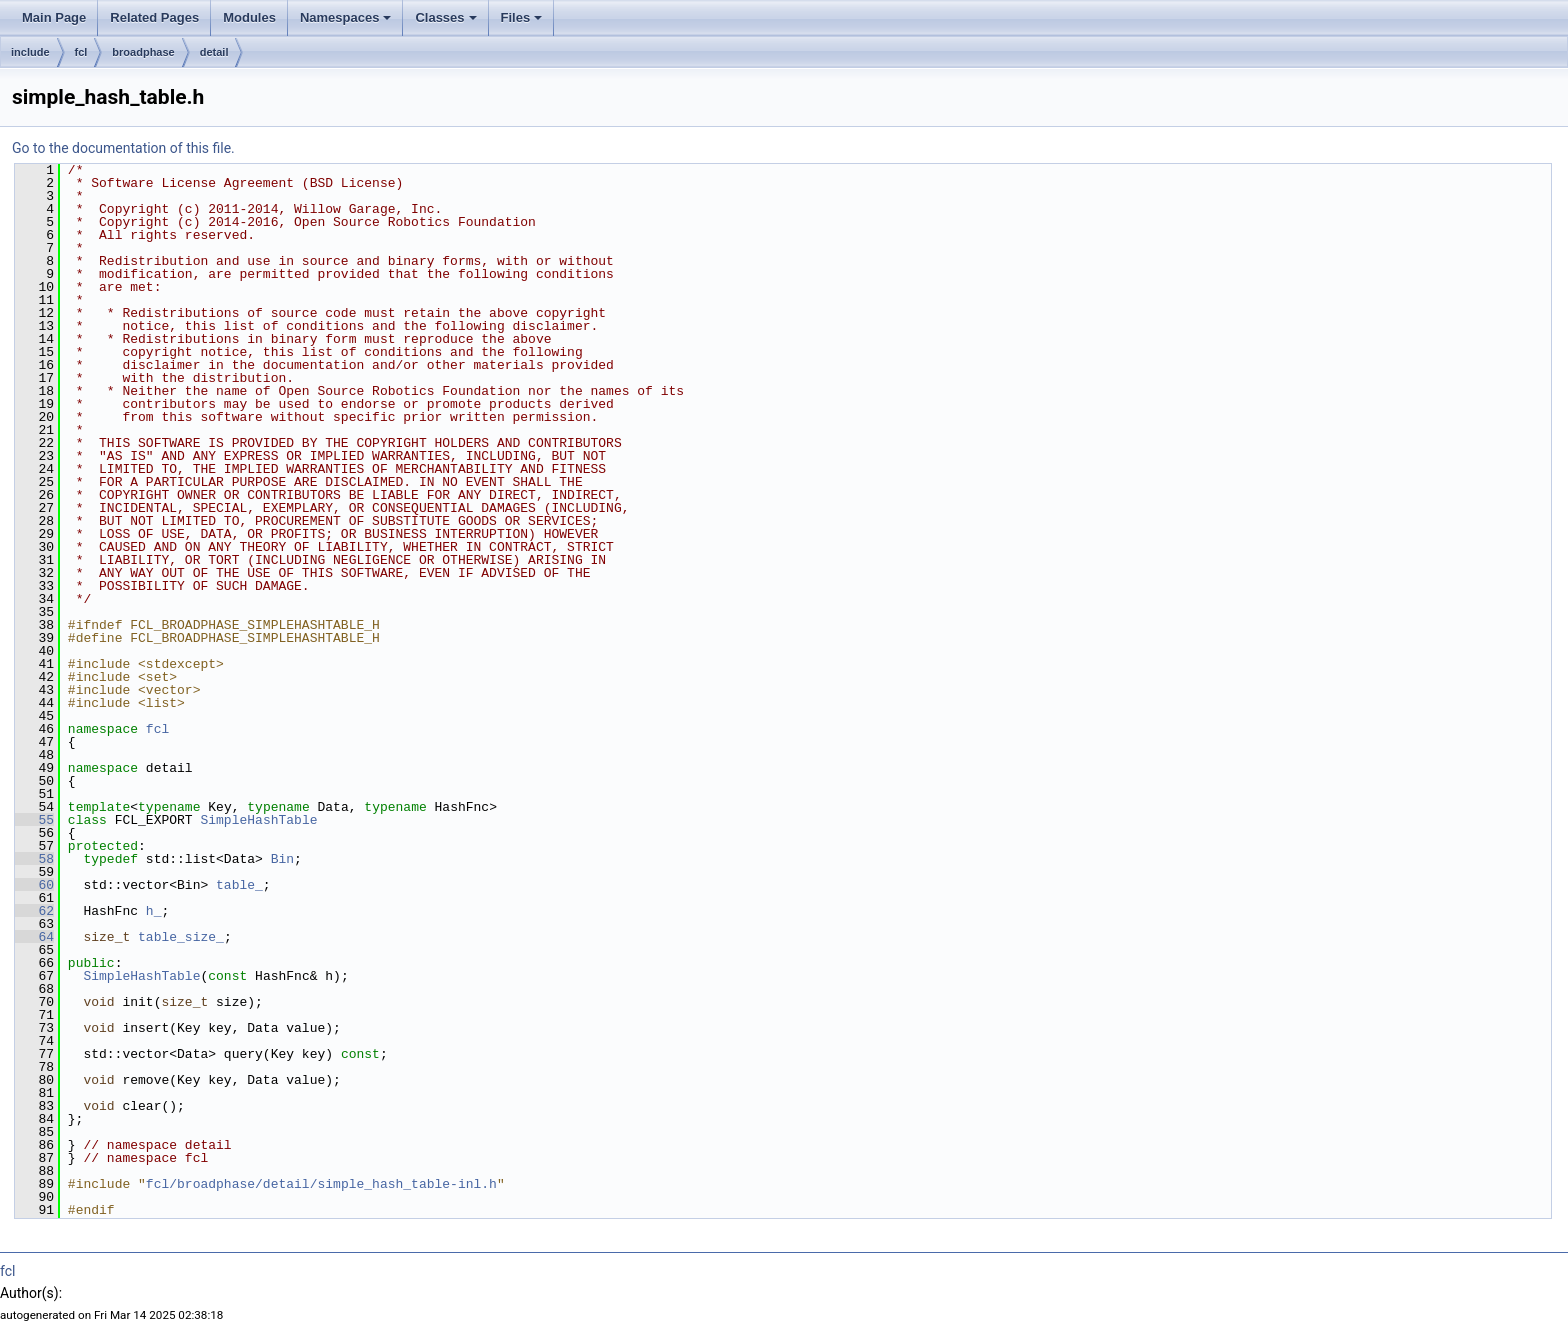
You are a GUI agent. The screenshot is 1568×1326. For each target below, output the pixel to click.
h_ (154, 911)
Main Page (54, 17)
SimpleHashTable (258, 820)
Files (522, 17)
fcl (81, 52)
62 (34, 911)
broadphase (143, 52)
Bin (282, 859)
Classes (445, 17)
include (30, 52)
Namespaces (346, 17)
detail (214, 52)
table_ (239, 885)
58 (34, 859)
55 (34, 820)
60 (34, 885)
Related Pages (154, 17)
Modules (249, 17)
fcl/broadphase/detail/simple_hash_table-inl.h (321, 1184)
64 (34, 937)
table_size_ (181, 937)
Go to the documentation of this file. (123, 148)
